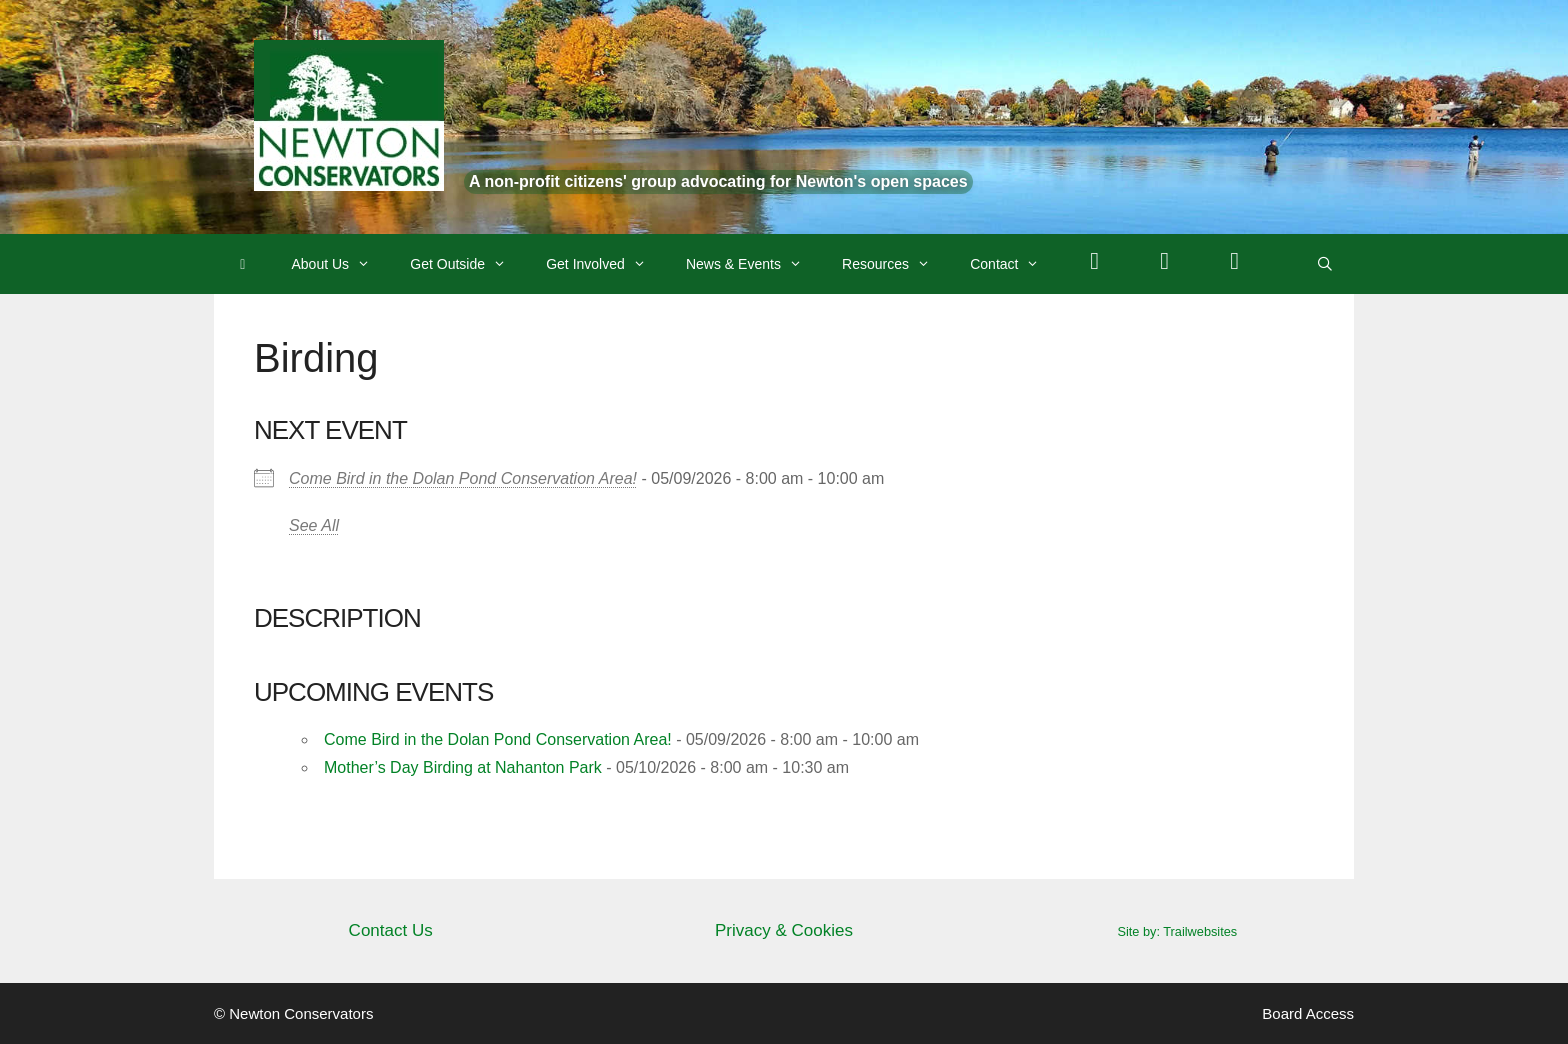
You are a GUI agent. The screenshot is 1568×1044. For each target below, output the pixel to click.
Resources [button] (896, 264)
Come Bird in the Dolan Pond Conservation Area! (463, 478)
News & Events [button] (754, 264)
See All (314, 525)
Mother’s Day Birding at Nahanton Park (463, 767)
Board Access (1308, 1013)
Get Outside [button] (468, 264)
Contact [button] (1014, 264)
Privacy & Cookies (784, 930)
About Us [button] (341, 264)
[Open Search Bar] (1325, 264)
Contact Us (391, 930)
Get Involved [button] (606, 264)
